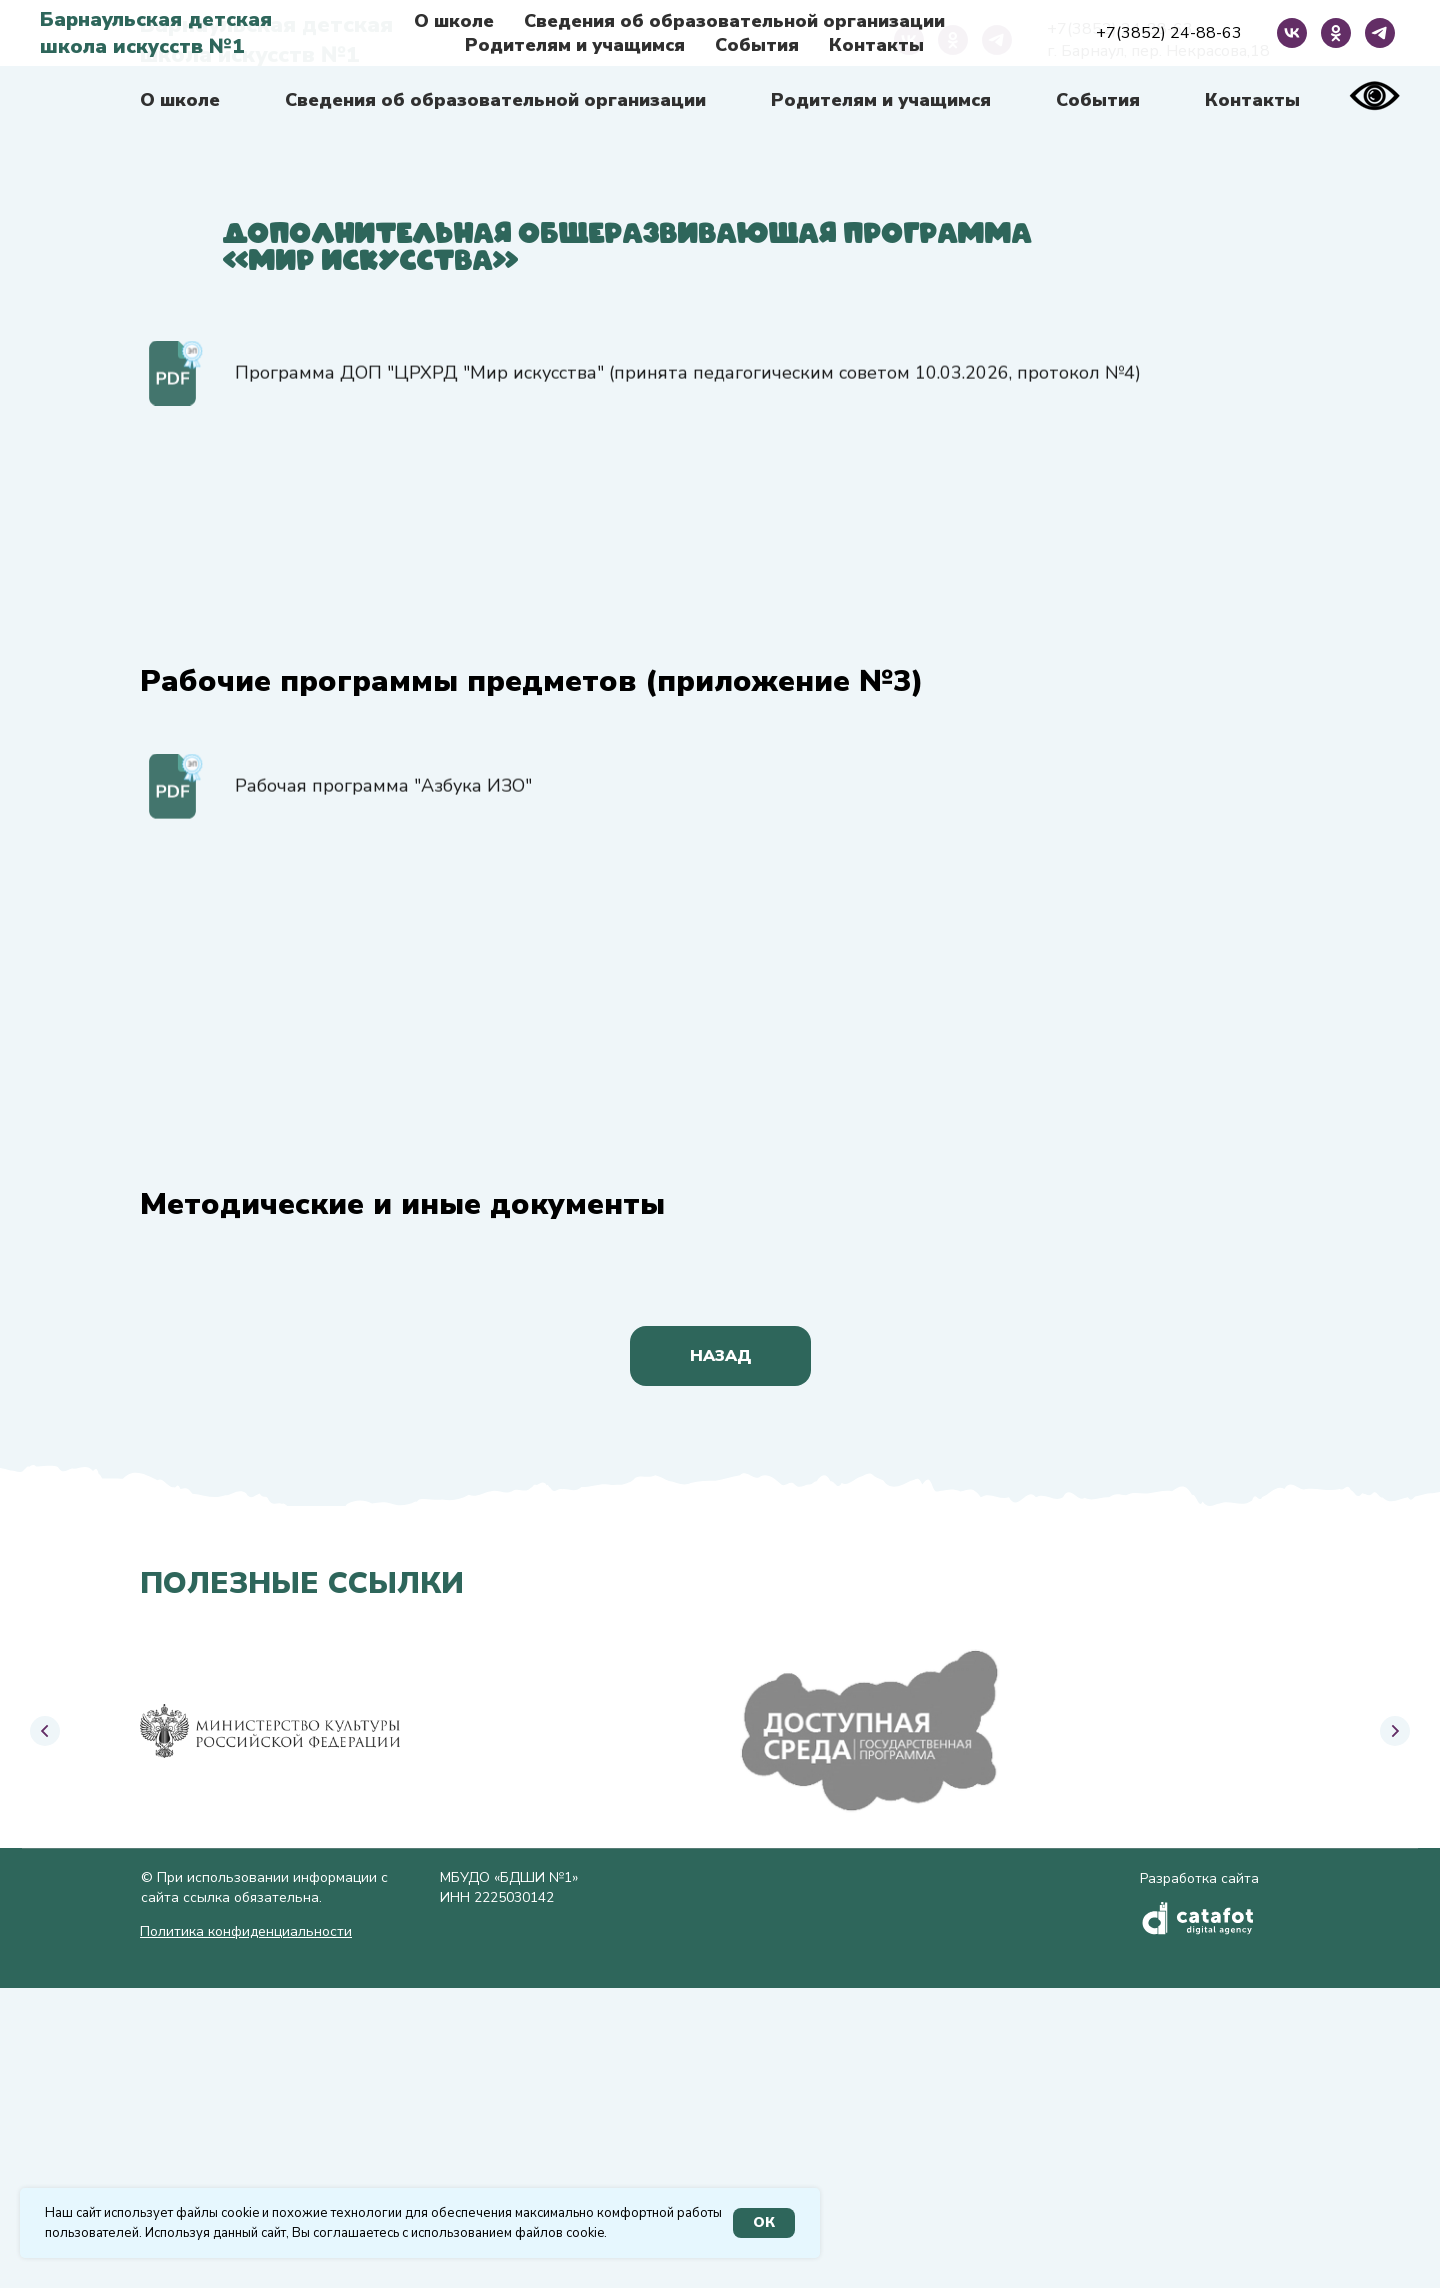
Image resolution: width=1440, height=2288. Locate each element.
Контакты (1252, 100)
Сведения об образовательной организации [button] (495, 100)
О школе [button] (180, 100)
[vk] (909, 40)
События (1098, 100)
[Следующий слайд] (1395, 1740)
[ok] (953, 40)
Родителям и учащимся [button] (881, 100)
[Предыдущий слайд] (45, 1740)
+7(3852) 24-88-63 (1120, 29)
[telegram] (997, 40)
